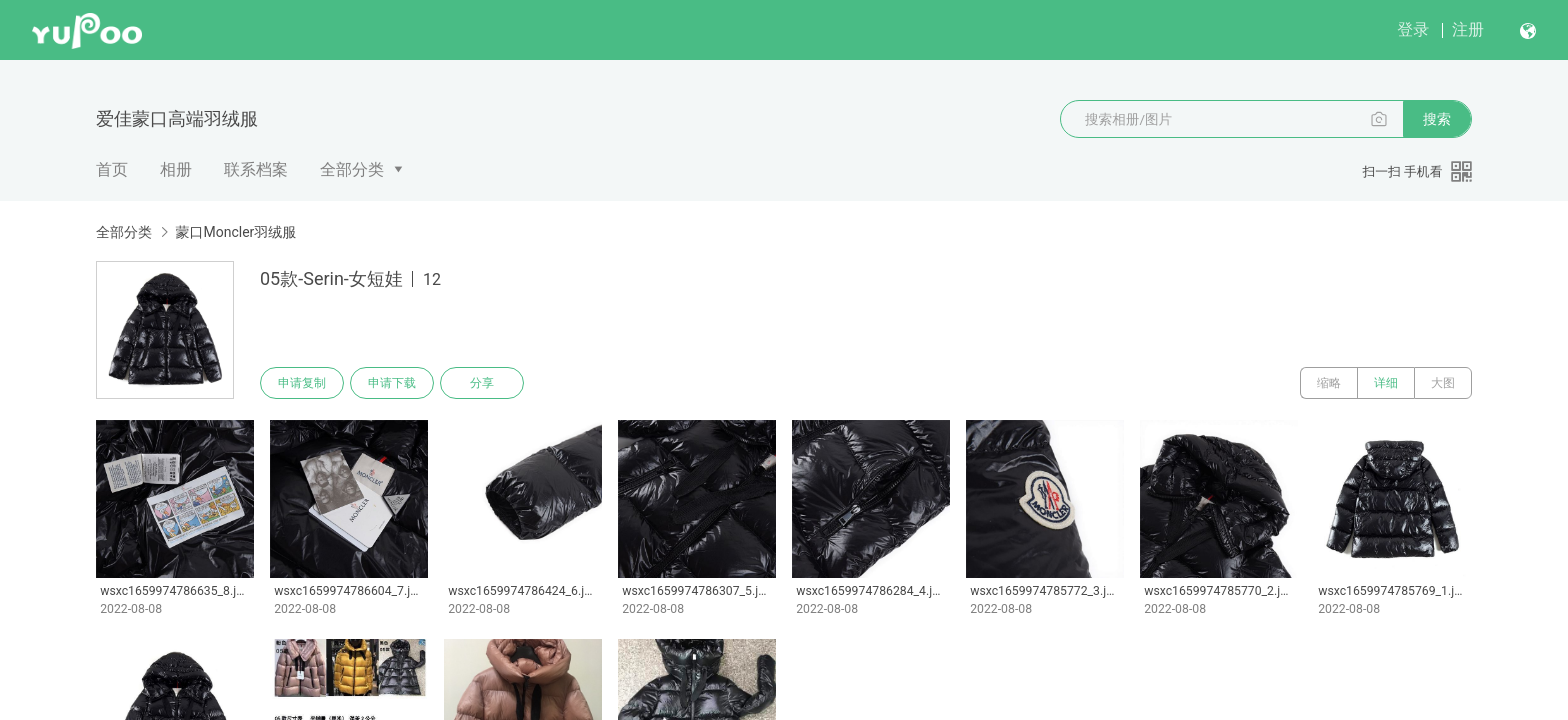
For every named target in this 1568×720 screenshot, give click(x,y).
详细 (1386, 383)
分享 (482, 383)
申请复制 (302, 383)
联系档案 (256, 169)
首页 (112, 169)
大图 (1443, 383)
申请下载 (392, 383)
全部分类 (352, 169)
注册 (1468, 29)
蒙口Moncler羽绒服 (235, 232)
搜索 (1437, 119)
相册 (176, 169)
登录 (1413, 29)
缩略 (1329, 383)
